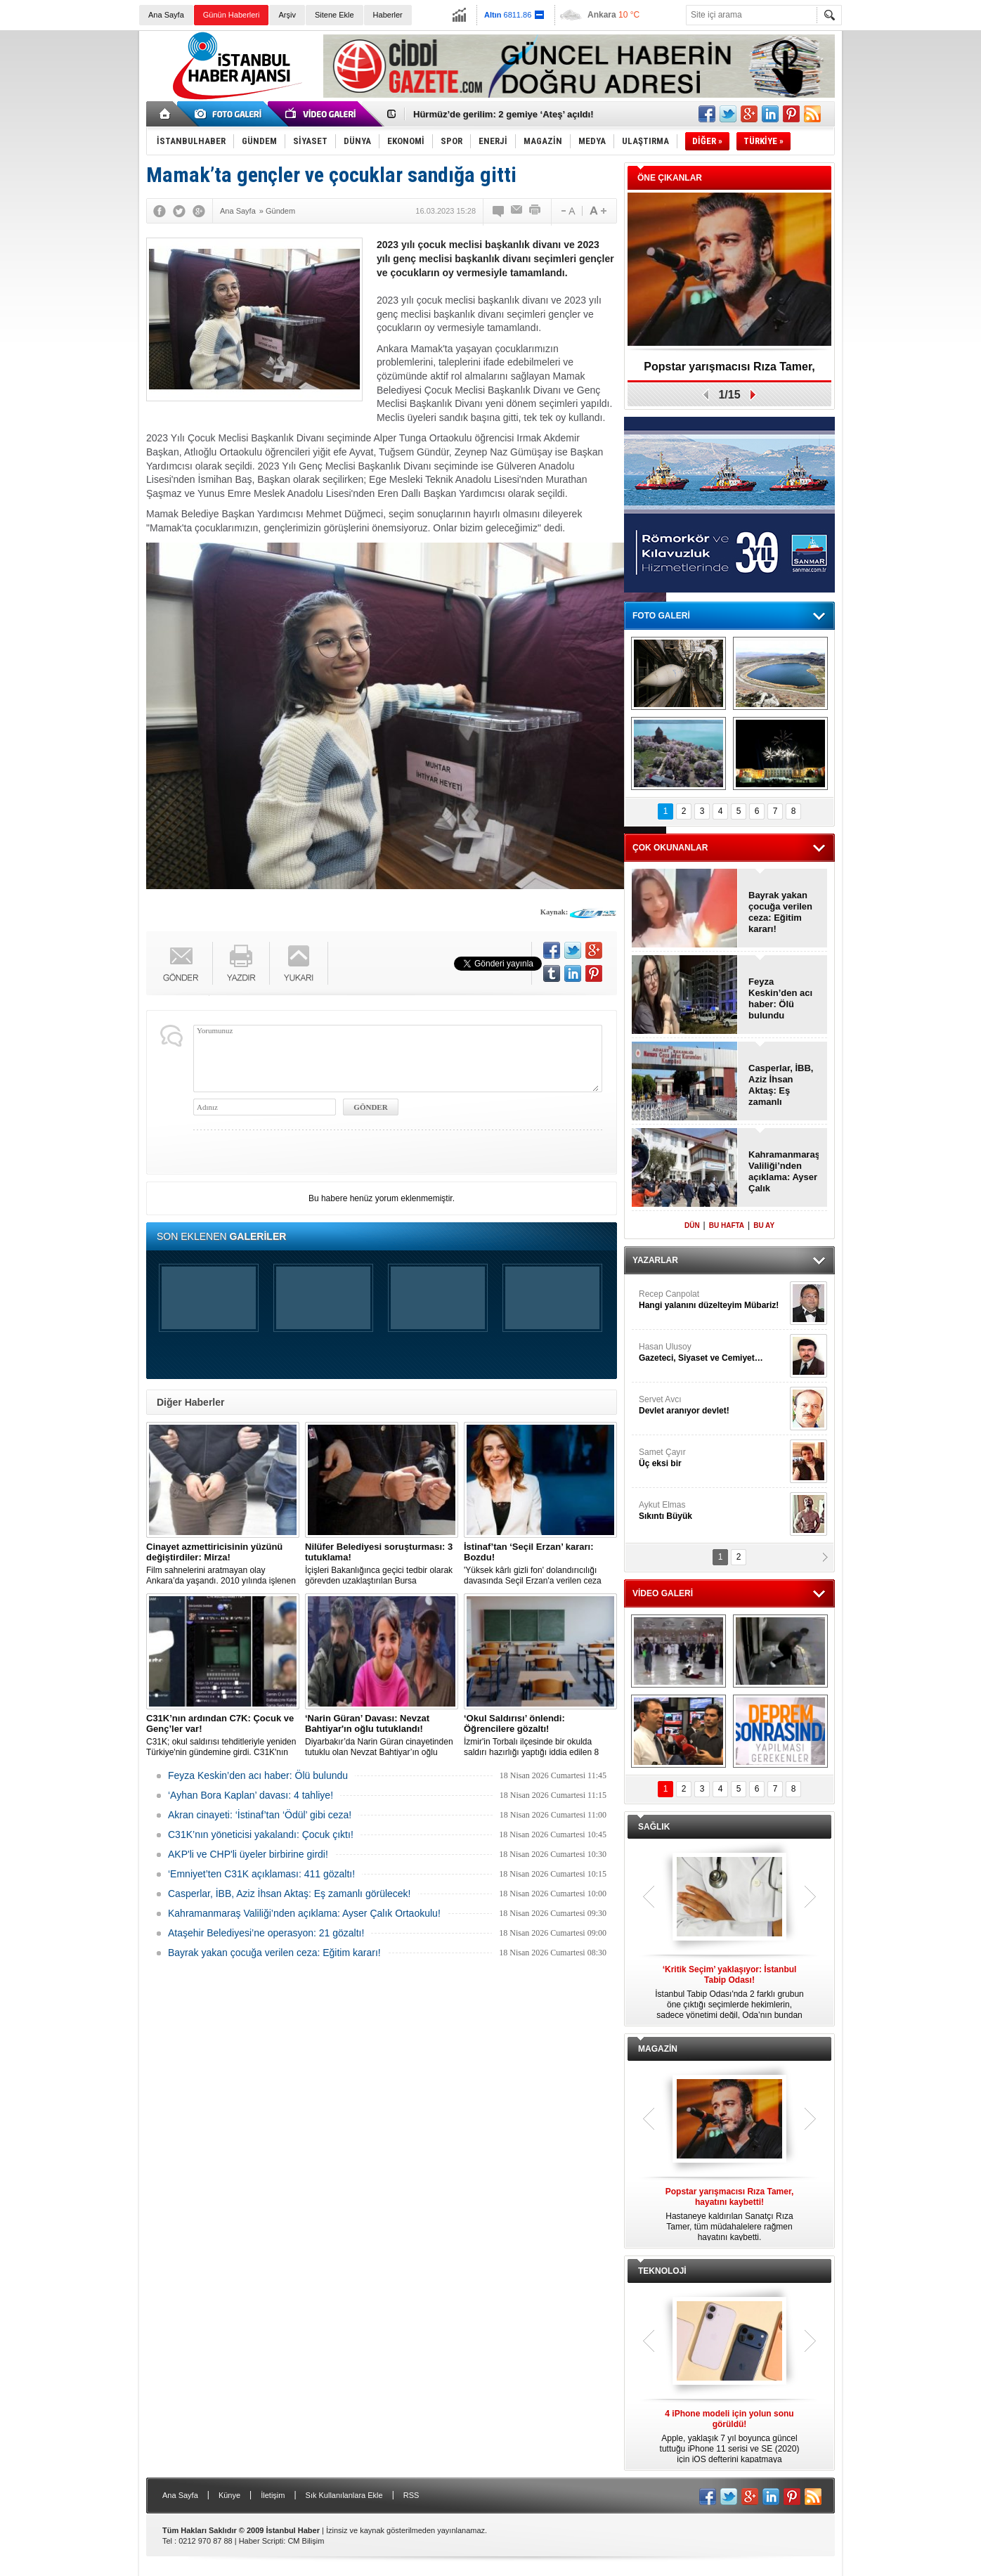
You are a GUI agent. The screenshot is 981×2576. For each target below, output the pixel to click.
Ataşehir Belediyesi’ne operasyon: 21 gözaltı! (266, 1933)
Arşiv (286, 15)
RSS (411, 2495)
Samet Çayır (712, 1458)
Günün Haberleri (231, 15)
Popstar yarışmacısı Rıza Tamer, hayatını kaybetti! (729, 371)
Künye (229, 2495)
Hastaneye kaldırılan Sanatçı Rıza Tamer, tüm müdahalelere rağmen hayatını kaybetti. (729, 2214)
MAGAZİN (657, 2049)
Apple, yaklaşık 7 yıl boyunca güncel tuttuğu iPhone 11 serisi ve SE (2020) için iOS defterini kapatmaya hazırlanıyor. (729, 2437)
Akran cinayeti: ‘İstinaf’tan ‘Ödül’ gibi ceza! (259, 1814)
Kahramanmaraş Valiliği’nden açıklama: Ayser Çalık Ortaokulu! (304, 1913)
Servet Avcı (712, 1405)
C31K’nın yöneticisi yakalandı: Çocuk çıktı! (260, 1834)
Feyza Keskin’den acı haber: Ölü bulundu (258, 1775)
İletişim (273, 2495)
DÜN (692, 1225)
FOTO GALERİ (661, 616)
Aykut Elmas (712, 1511)
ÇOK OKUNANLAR (670, 848)
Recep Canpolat (712, 1300)
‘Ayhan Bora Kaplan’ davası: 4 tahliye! (250, 1795)
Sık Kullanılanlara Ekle (344, 2495)
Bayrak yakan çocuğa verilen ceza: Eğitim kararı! (274, 1952)
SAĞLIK (654, 1827)
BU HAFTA (726, 1225)
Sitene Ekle (334, 15)
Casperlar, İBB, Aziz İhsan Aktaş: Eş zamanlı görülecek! (289, 1893)
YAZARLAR (655, 1260)
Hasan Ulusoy (712, 1353)
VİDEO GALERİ (662, 1593)
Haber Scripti (261, 2541)
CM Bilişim (305, 2541)
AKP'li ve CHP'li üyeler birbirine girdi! (248, 1854)
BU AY (763, 1225)
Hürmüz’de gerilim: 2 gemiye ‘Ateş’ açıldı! (503, 114)
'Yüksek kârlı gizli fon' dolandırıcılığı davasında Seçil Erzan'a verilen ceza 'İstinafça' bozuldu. (540, 1563)
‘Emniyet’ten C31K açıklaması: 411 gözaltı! (261, 1873)
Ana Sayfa (166, 15)
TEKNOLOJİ (662, 2271)
